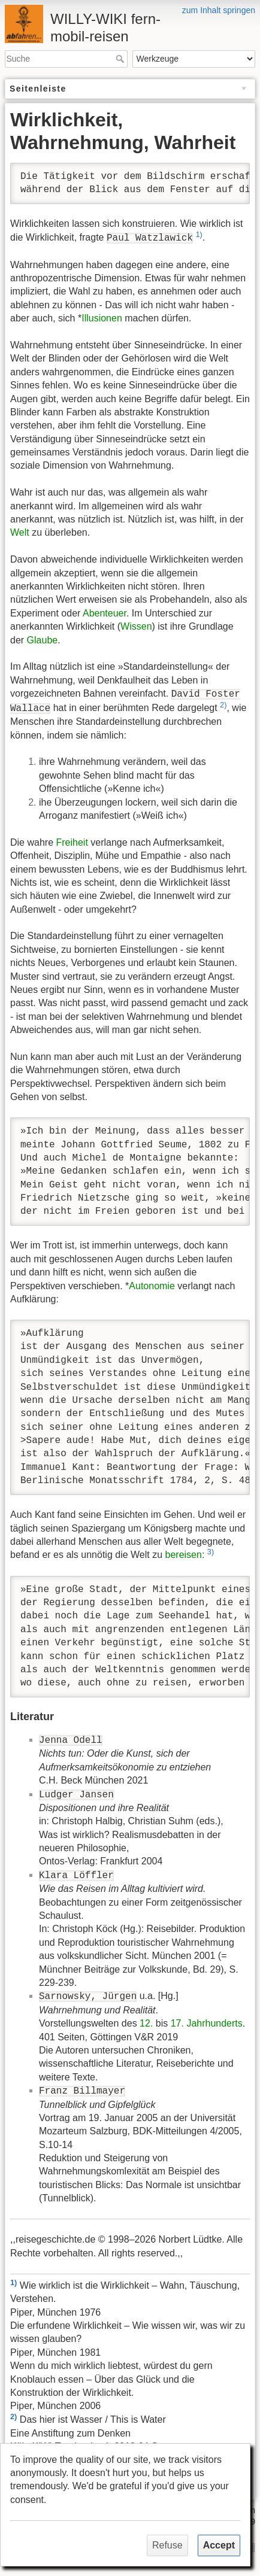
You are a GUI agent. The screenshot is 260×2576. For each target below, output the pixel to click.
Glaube (42, 640)
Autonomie (152, 1286)
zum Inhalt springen (218, 10)
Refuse (167, 2545)
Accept (219, 2545)
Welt (19, 532)
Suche (121, 58)
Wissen (136, 626)
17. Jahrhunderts (207, 2023)
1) (198, 234)
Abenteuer (104, 613)
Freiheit (71, 842)
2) (223, 704)
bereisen (183, 1555)
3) (210, 1551)
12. (146, 2023)
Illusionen (101, 318)
